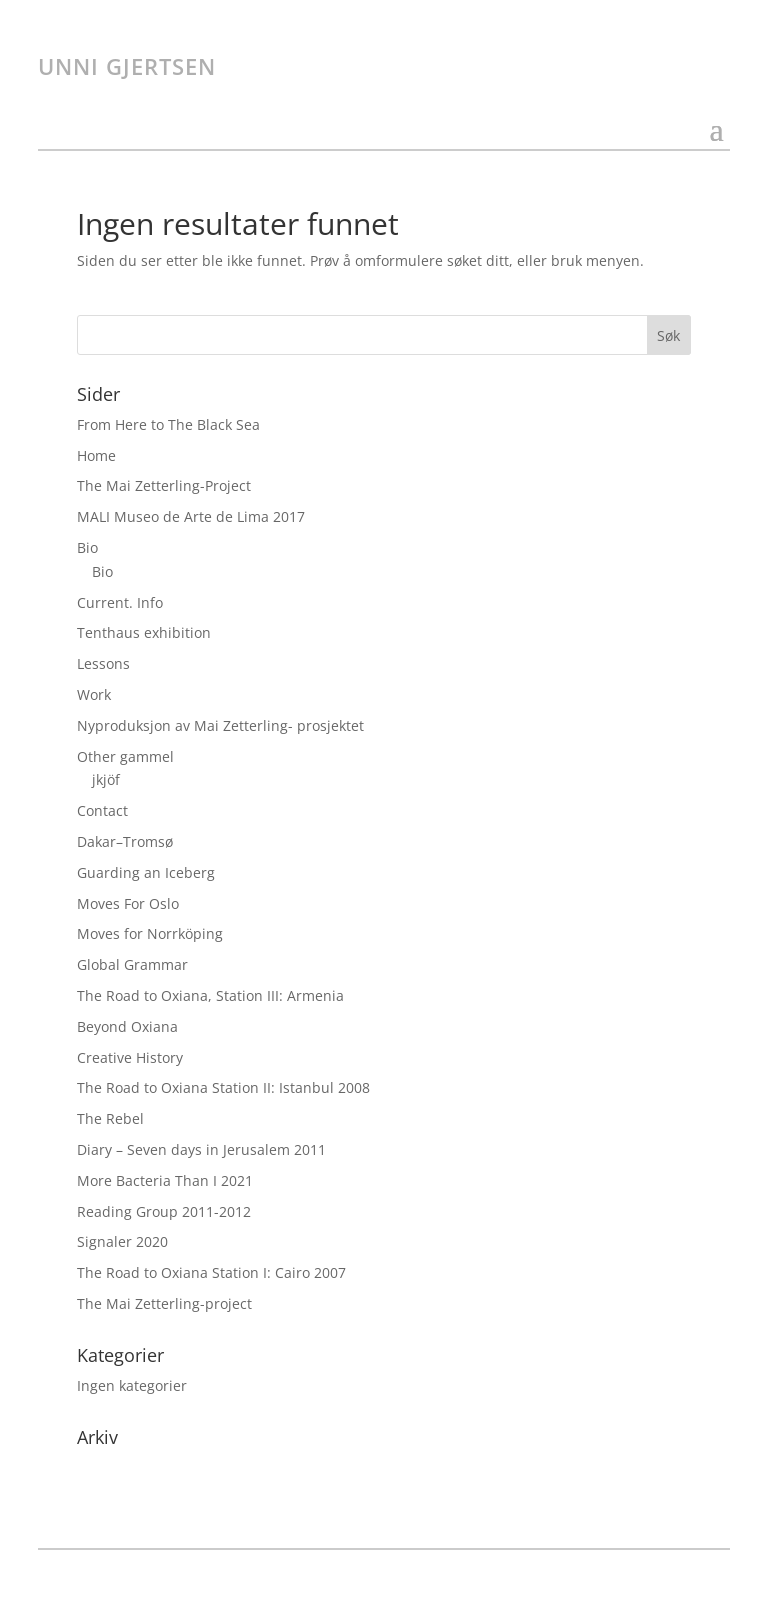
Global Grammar (132, 964)
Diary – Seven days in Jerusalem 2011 (201, 1149)
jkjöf (106, 779)
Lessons (103, 663)
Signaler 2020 (122, 1241)
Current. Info (120, 602)
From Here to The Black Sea (168, 424)
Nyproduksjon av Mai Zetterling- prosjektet (220, 725)
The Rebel (110, 1118)
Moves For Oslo (128, 903)
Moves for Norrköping (150, 933)
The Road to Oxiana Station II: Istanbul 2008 (223, 1087)
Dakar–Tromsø (125, 841)
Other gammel (125, 756)
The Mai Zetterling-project (164, 1303)
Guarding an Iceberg (146, 872)
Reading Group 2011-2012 (164, 1211)
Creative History (130, 1057)
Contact (102, 810)
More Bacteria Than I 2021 (165, 1180)
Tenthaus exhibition (144, 632)
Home (96, 455)
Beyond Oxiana (127, 1026)
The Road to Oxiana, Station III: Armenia (210, 995)
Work (94, 694)
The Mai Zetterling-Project (164, 485)
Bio (87, 547)
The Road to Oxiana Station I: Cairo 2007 (211, 1272)
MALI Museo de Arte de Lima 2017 (191, 516)
